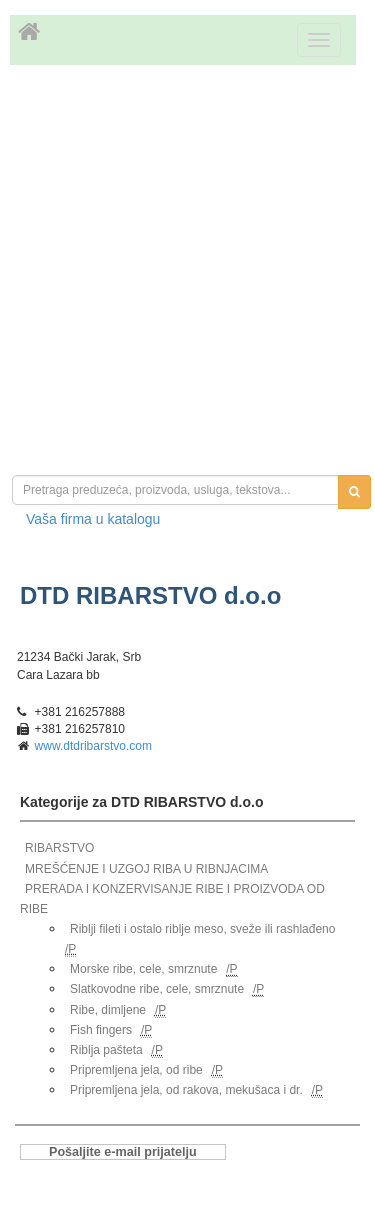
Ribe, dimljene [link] (108, 1010)
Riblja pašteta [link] (106, 1050)
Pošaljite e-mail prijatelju (123, 1152)
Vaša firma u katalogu (93, 519)
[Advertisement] (187, 272)
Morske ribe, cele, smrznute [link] (143, 969)
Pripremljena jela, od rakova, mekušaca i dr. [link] (186, 1090)
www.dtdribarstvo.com (93, 746)
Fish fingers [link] (101, 1030)
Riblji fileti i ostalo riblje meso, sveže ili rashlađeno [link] (202, 929)
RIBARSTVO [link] (59, 848)
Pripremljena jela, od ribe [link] (136, 1070)
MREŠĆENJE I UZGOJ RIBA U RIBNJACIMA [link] (146, 869)
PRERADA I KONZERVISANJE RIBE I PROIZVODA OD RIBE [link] (172, 899)
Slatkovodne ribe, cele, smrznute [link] (157, 989)
